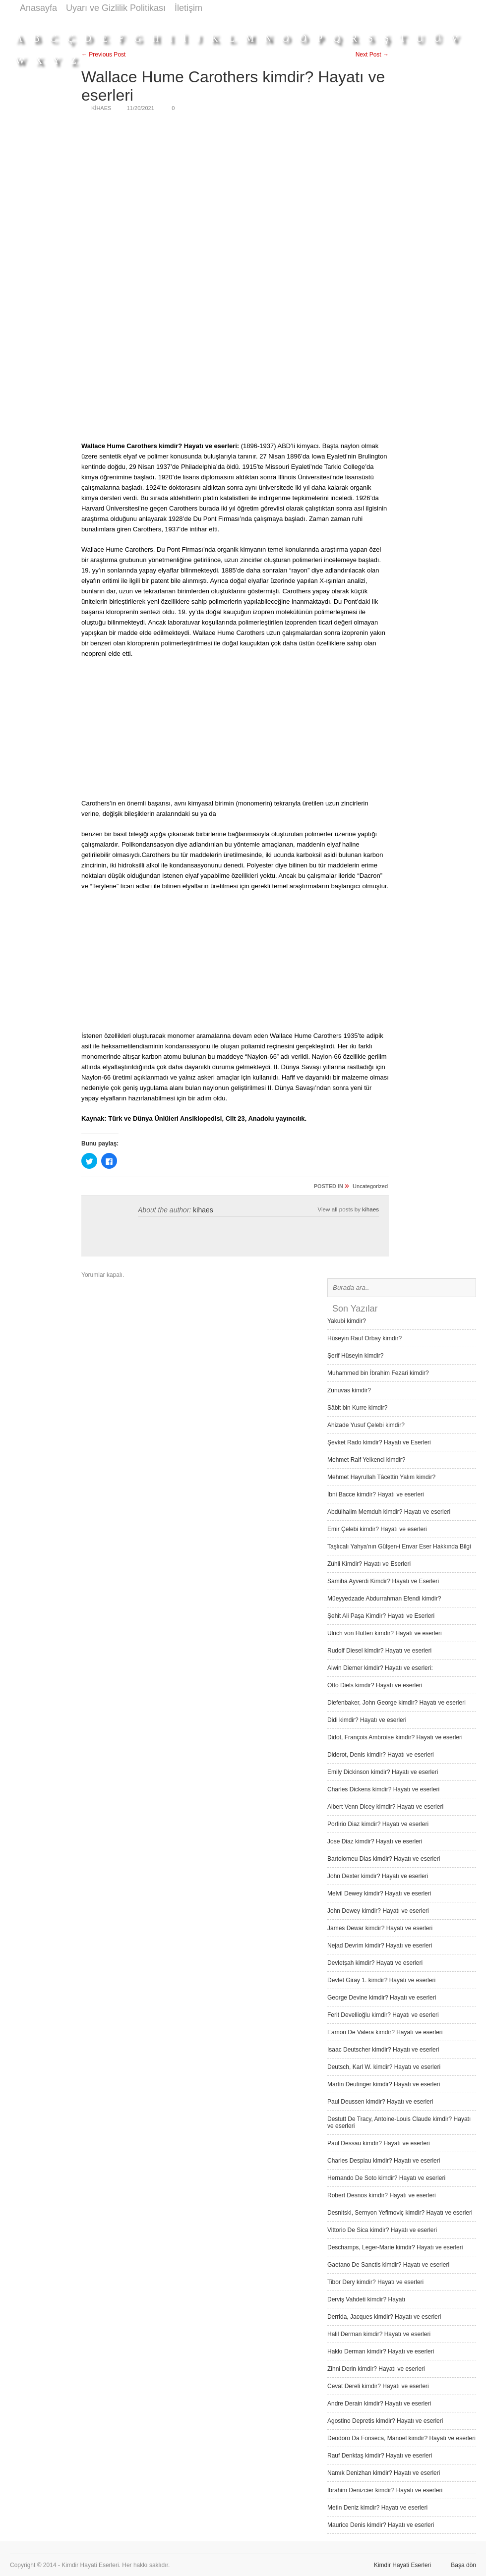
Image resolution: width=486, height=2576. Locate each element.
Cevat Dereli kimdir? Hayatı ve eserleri (378, 2386)
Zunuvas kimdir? (349, 1390)
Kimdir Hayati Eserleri (402, 2565)
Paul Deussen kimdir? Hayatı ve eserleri (380, 2101)
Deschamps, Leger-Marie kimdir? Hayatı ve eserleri (395, 2247)
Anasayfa (38, 8)
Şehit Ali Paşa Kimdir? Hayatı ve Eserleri (380, 1615)
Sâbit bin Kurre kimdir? (357, 1407)
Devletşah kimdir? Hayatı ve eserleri (375, 1962)
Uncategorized (370, 1186)
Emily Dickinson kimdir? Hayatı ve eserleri (382, 1772)
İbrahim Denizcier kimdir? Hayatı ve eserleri (384, 2490)
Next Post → (372, 54)
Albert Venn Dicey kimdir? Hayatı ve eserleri (385, 1806)
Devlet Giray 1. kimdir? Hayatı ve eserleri (381, 1980)
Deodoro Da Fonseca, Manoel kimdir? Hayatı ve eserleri (401, 2438)
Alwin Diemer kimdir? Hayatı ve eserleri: (380, 1667)
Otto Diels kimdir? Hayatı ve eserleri (374, 1685)
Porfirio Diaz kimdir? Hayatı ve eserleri (377, 1824)
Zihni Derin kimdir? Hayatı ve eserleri (376, 2368)
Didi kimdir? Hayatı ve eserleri (366, 1720)
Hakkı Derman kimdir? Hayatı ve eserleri (380, 2351)
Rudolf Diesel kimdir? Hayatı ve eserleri (379, 1650)
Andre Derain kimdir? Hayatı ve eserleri (379, 2403)
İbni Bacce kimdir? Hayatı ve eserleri (375, 1494)
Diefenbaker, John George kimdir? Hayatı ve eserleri (396, 1702)
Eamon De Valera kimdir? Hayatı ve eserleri (385, 2032)
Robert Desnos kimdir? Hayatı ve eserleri (381, 2195)
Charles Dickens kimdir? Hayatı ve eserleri (383, 1789)
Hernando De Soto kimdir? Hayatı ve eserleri (386, 2178)
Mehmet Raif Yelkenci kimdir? (366, 1459)
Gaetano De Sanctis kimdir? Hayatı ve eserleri (388, 2264)
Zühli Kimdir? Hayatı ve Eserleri (369, 1563)
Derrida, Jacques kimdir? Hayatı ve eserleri (384, 2316)
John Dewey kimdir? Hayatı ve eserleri (378, 1910)
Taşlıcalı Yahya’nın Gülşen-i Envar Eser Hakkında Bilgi (399, 1546)
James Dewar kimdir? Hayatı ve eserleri (379, 1928)
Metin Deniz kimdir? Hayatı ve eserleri (377, 2507)
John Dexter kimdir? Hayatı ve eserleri (377, 1876)
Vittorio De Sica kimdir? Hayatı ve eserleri (382, 2230)
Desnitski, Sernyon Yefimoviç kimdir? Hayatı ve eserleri (400, 2212)
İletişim (188, 8)
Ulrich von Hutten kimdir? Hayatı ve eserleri (384, 1633)
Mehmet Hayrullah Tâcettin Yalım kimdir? (381, 1477)
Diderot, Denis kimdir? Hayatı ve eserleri (380, 1754)
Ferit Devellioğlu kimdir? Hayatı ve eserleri (383, 2014)
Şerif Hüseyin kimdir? (355, 1355)
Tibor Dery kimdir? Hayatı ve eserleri (375, 2282)
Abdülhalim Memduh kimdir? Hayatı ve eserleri (388, 1511)
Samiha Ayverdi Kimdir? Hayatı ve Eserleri (383, 1581)
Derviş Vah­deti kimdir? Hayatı (366, 2299)
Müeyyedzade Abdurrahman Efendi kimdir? (384, 1598)
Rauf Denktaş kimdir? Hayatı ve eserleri (379, 2455)
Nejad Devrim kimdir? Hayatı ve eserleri (379, 1945)
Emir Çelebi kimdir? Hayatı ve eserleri (377, 1529)
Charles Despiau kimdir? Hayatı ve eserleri (383, 2160)
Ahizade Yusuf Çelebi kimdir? (366, 1425)
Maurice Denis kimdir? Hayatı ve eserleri (380, 2524)
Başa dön (463, 2565)
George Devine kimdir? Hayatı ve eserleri (381, 1997)
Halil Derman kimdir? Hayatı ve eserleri (378, 2334)
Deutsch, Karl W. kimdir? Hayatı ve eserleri (383, 2066)
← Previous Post (103, 54)
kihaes (203, 1210)
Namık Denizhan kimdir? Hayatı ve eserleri (383, 2472)
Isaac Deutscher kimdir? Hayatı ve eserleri (383, 2049)
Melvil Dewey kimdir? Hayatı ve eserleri (379, 1893)
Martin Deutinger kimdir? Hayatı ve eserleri (383, 2084)
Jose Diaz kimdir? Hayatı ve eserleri (374, 1841)
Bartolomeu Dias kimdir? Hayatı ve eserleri (383, 1858)
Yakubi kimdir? (346, 1320)
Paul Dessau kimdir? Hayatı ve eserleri (378, 2143)
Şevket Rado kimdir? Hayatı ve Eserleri (379, 1442)
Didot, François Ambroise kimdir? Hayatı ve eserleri (395, 1737)
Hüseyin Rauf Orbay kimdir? (364, 1338)
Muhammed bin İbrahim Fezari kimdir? (378, 1373)
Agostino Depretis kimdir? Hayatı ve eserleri (385, 2420)
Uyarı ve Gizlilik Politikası (116, 8)
